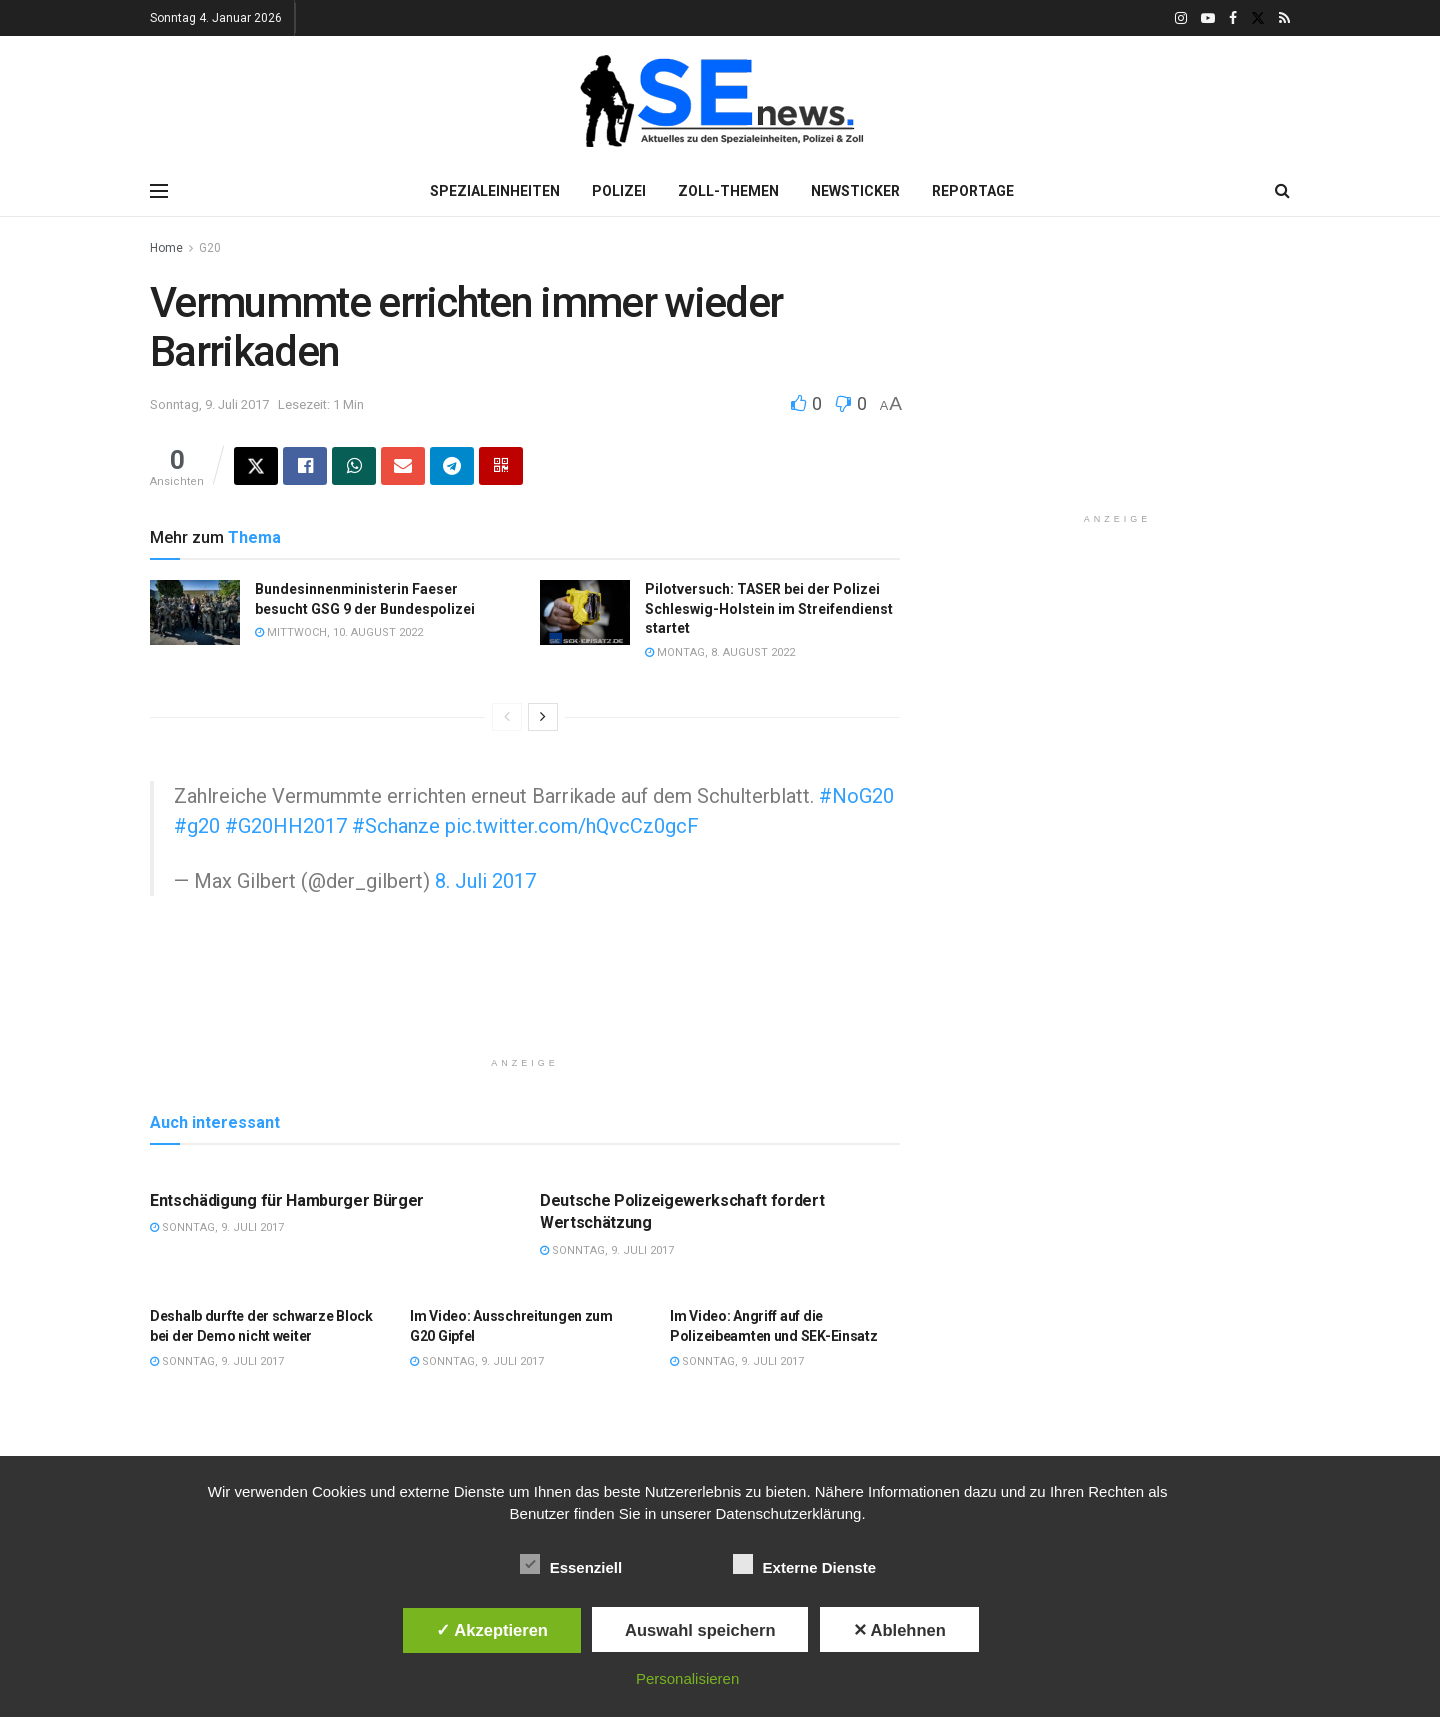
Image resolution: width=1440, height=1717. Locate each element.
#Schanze (396, 826)
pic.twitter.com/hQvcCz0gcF (572, 826)
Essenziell (571, 1564)
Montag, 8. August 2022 (720, 652)
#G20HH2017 (286, 826)
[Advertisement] (525, 995)
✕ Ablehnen (899, 1630)
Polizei (619, 191)
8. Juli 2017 (485, 881)
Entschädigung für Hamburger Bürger (287, 1200)
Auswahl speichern (700, 1630)
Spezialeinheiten (495, 191)
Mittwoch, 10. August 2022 (339, 632)
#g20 (197, 826)
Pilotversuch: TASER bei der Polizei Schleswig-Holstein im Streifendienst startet (769, 608)
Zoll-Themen (728, 191)
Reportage (973, 191)
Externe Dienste (804, 1564)
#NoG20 (856, 796)
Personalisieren (687, 1678)
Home (166, 248)
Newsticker (855, 191)
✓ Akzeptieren (492, 1630)
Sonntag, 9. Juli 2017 (209, 404)
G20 (210, 248)
